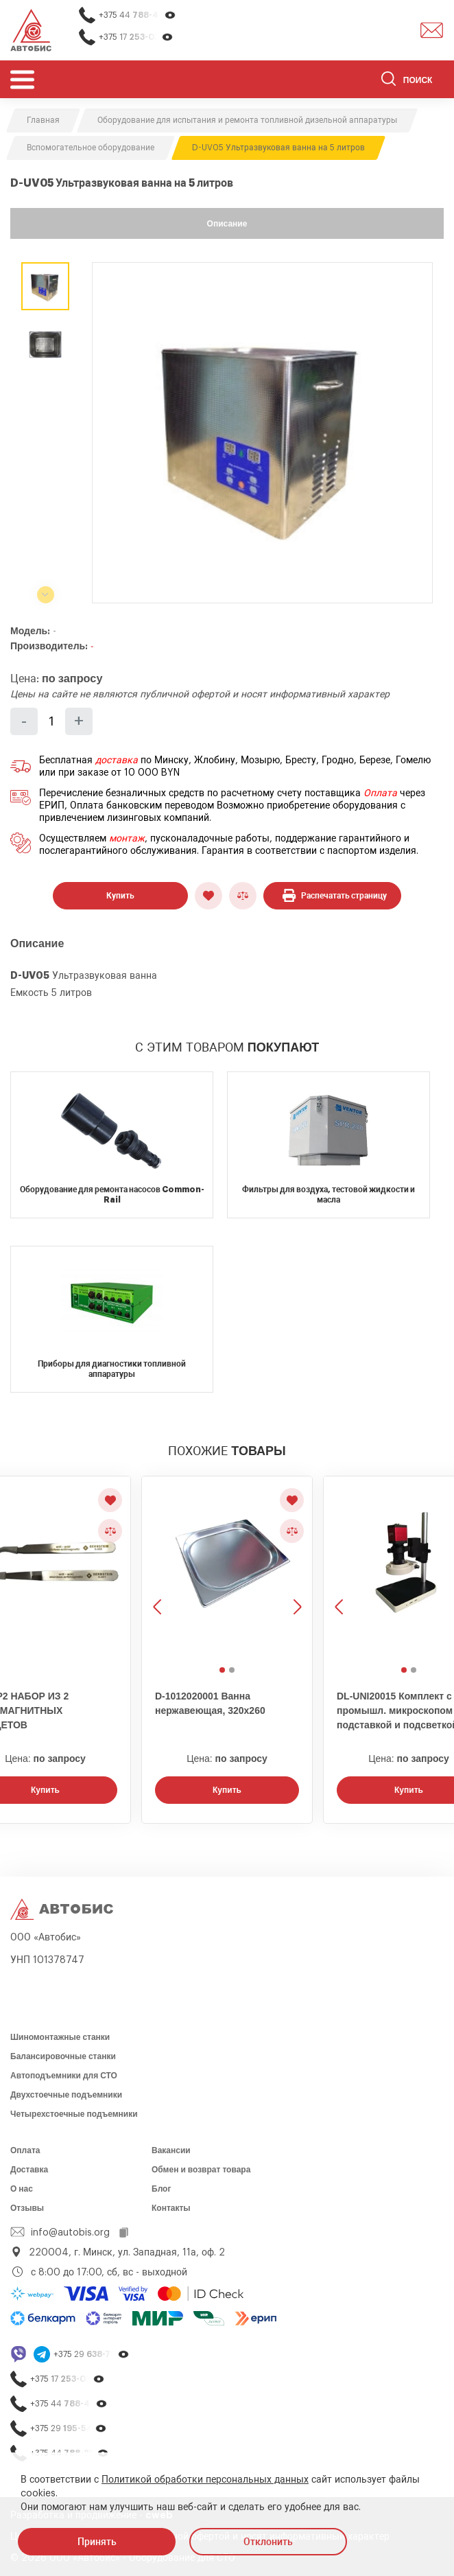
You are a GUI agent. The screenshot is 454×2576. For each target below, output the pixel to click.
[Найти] (388, 81)
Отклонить (268, 2541)
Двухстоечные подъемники (66, 2095)
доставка (116, 760)
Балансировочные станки (63, 2056)
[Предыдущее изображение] (158, 1568)
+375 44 (137, 15)
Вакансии (171, 2150)
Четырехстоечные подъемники (74, 2114)
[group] (262, 432)
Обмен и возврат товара (201, 2170)
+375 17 (136, 37)
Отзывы (27, 2208)
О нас (21, 2189)
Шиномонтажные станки (60, 2037)
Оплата (380, 793)
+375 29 (91, 2354)
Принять (97, 2541)
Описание (227, 224)
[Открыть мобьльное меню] (22, 79)
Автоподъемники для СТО (63, 2076)
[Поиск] (412, 81)
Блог (161, 2189)
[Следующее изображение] (295, 1568)
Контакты (171, 2208)
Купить (120, 896)
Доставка (29, 2170)
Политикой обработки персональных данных (205, 2480)
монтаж (127, 839)
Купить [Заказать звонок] (227, 1790)
